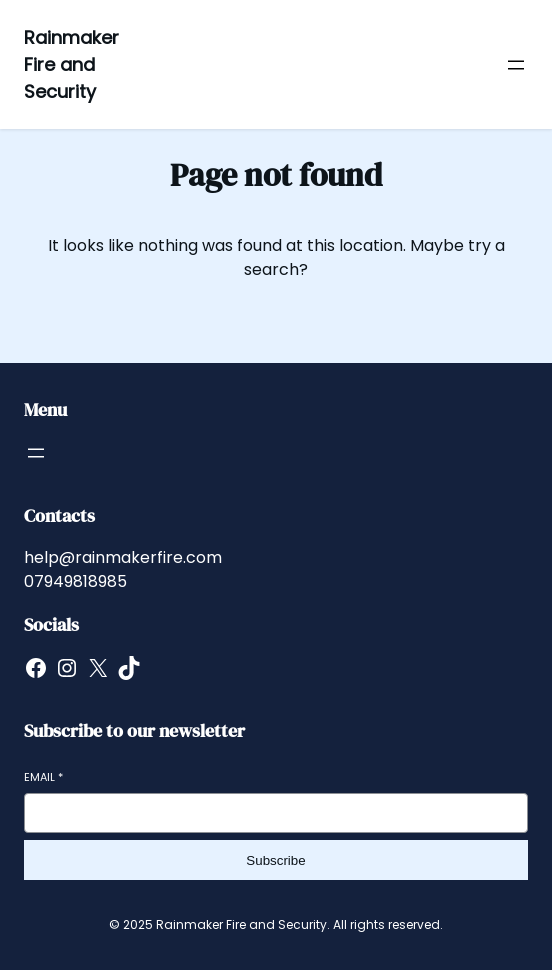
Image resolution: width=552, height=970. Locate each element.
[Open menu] (516, 65)
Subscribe (275, 860)
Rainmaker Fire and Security (71, 64)
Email (43, 777)
